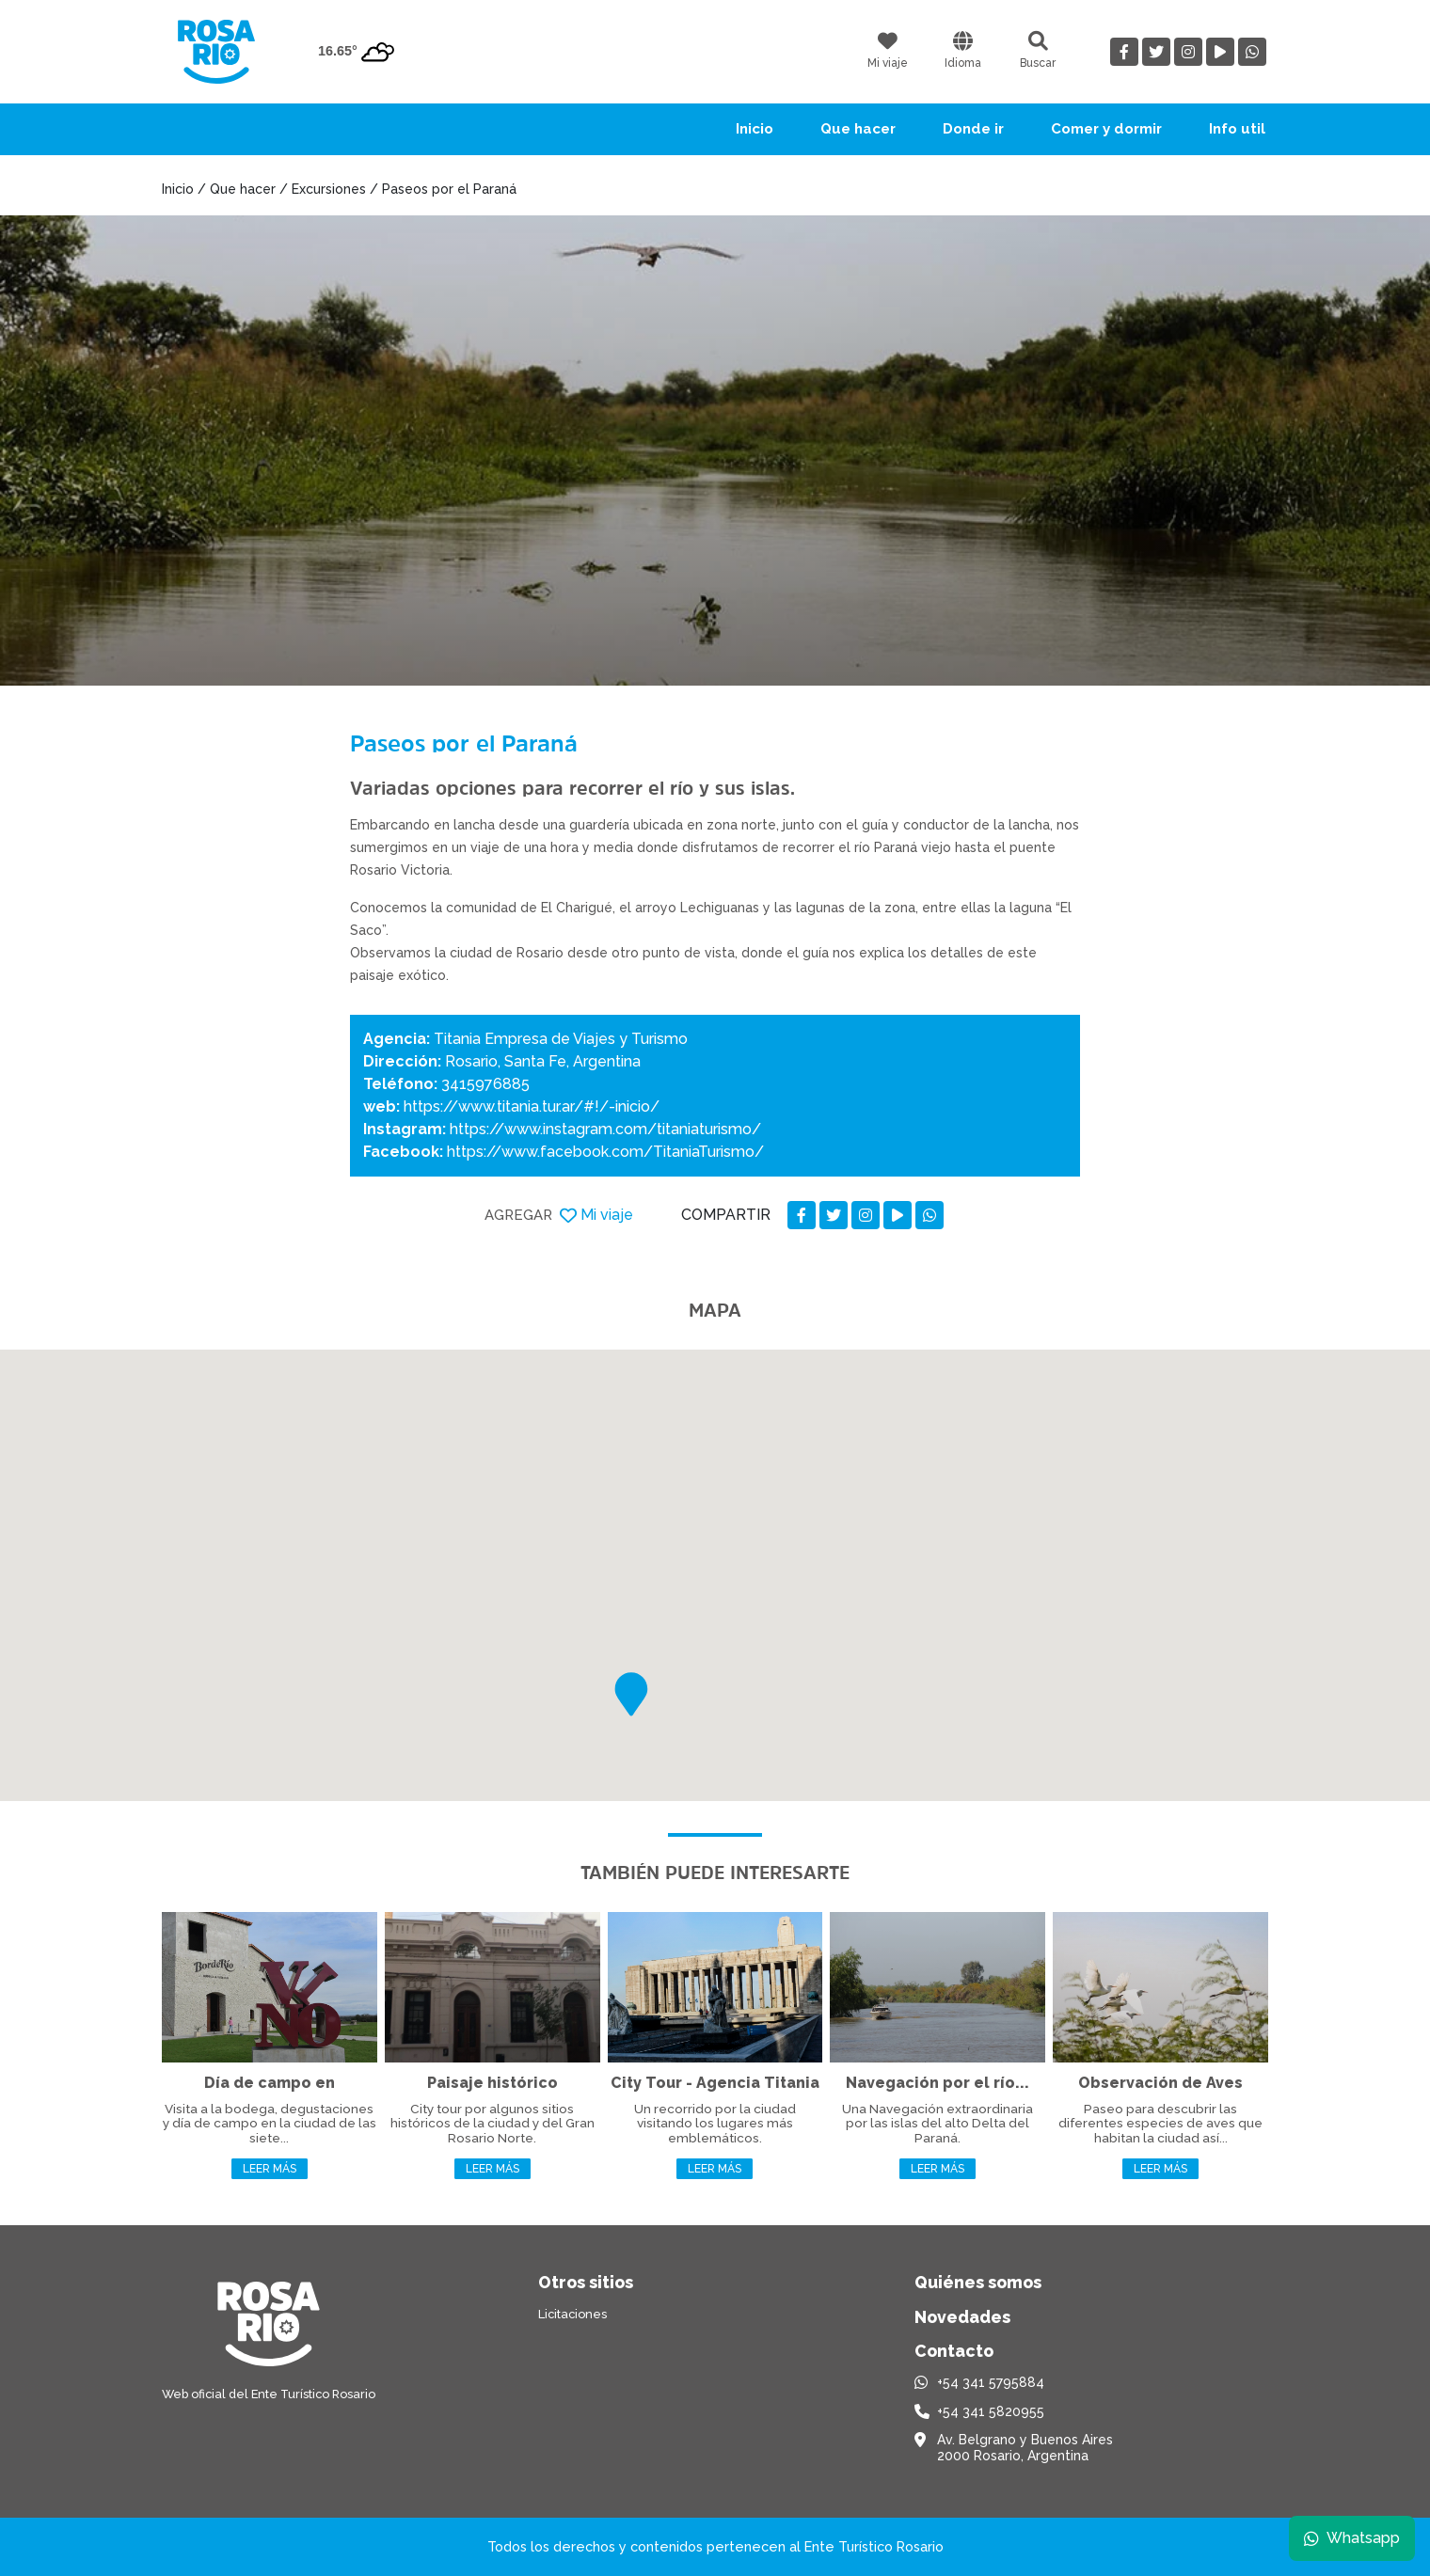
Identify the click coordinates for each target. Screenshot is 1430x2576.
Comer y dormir (1106, 128)
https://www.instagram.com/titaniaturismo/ (605, 1129)
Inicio (754, 128)
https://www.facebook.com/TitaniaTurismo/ (605, 1152)
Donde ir (973, 128)
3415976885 (485, 1084)
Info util (1237, 128)
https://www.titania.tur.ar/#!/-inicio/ (531, 1106)
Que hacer (858, 128)
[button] (631, 1694)
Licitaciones (572, 2314)
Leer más (269, 2168)
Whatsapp (1352, 2538)
